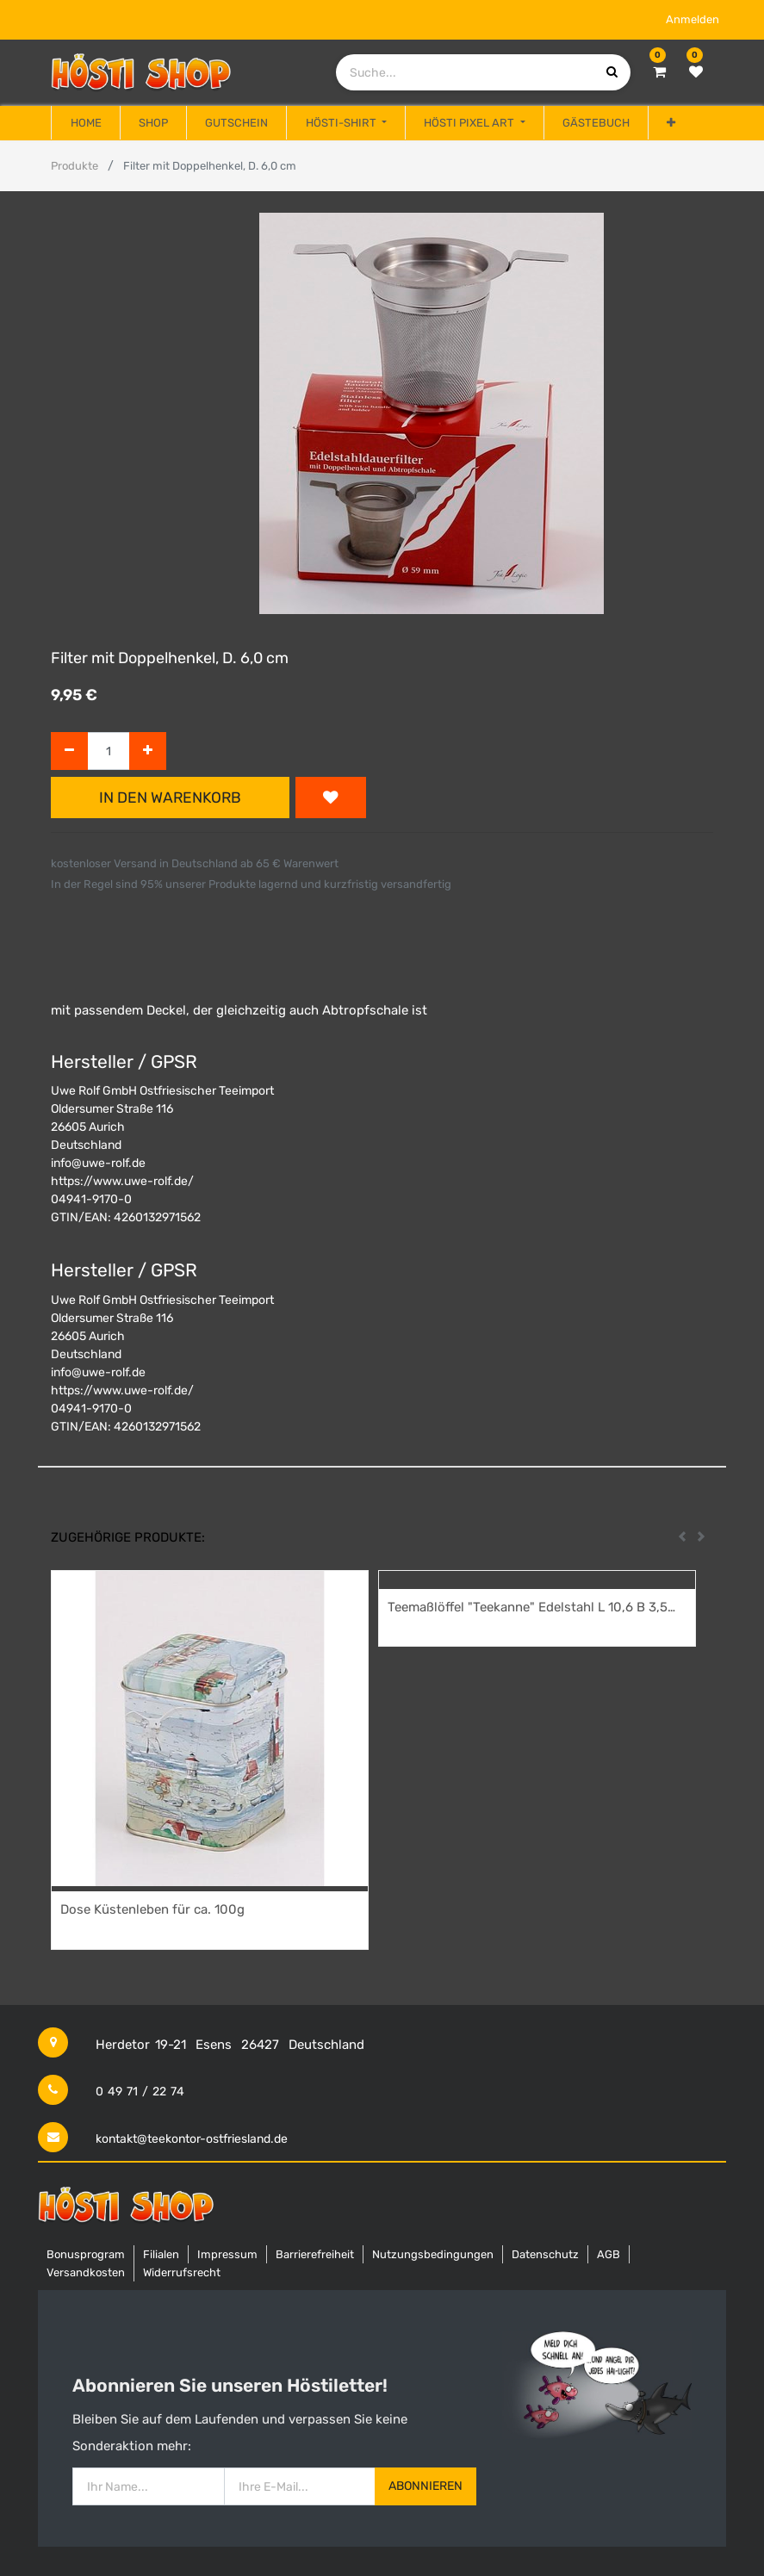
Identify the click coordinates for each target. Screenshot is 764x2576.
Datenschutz (545, 2254)
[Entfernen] (69, 751)
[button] (671, 123)
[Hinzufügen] (147, 751)
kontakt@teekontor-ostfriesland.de (192, 2139)
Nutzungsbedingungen (433, 2254)
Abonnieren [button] (425, 2486)
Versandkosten (86, 2272)
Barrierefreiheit (315, 2254)
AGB (608, 2254)
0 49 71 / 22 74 (140, 2091)
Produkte (74, 165)
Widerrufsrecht (182, 2272)
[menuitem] (85, 123)
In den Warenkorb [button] (170, 797)
